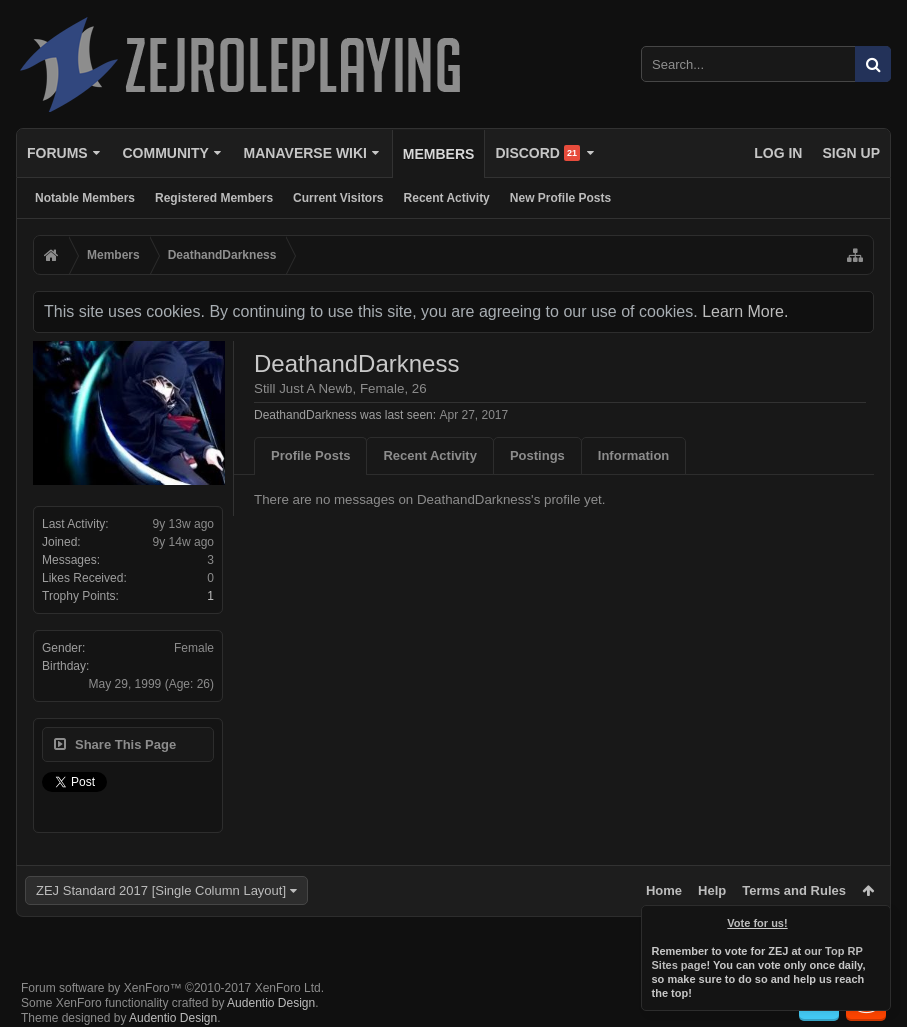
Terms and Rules (794, 890)
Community (165, 153)
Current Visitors (338, 198)
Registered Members (214, 198)
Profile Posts (310, 455)
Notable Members (85, 198)
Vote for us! (758, 923)
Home (664, 890)
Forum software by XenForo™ (172, 988)
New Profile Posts (560, 198)
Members (439, 154)
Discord (537, 153)
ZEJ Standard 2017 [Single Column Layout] (161, 890)
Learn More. (745, 311)
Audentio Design (271, 1003)
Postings (537, 455)
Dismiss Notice (877, 919)
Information (634, 455)
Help (712, 890)
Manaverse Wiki (305, 153)
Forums (57, 153)
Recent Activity (447, 198)
